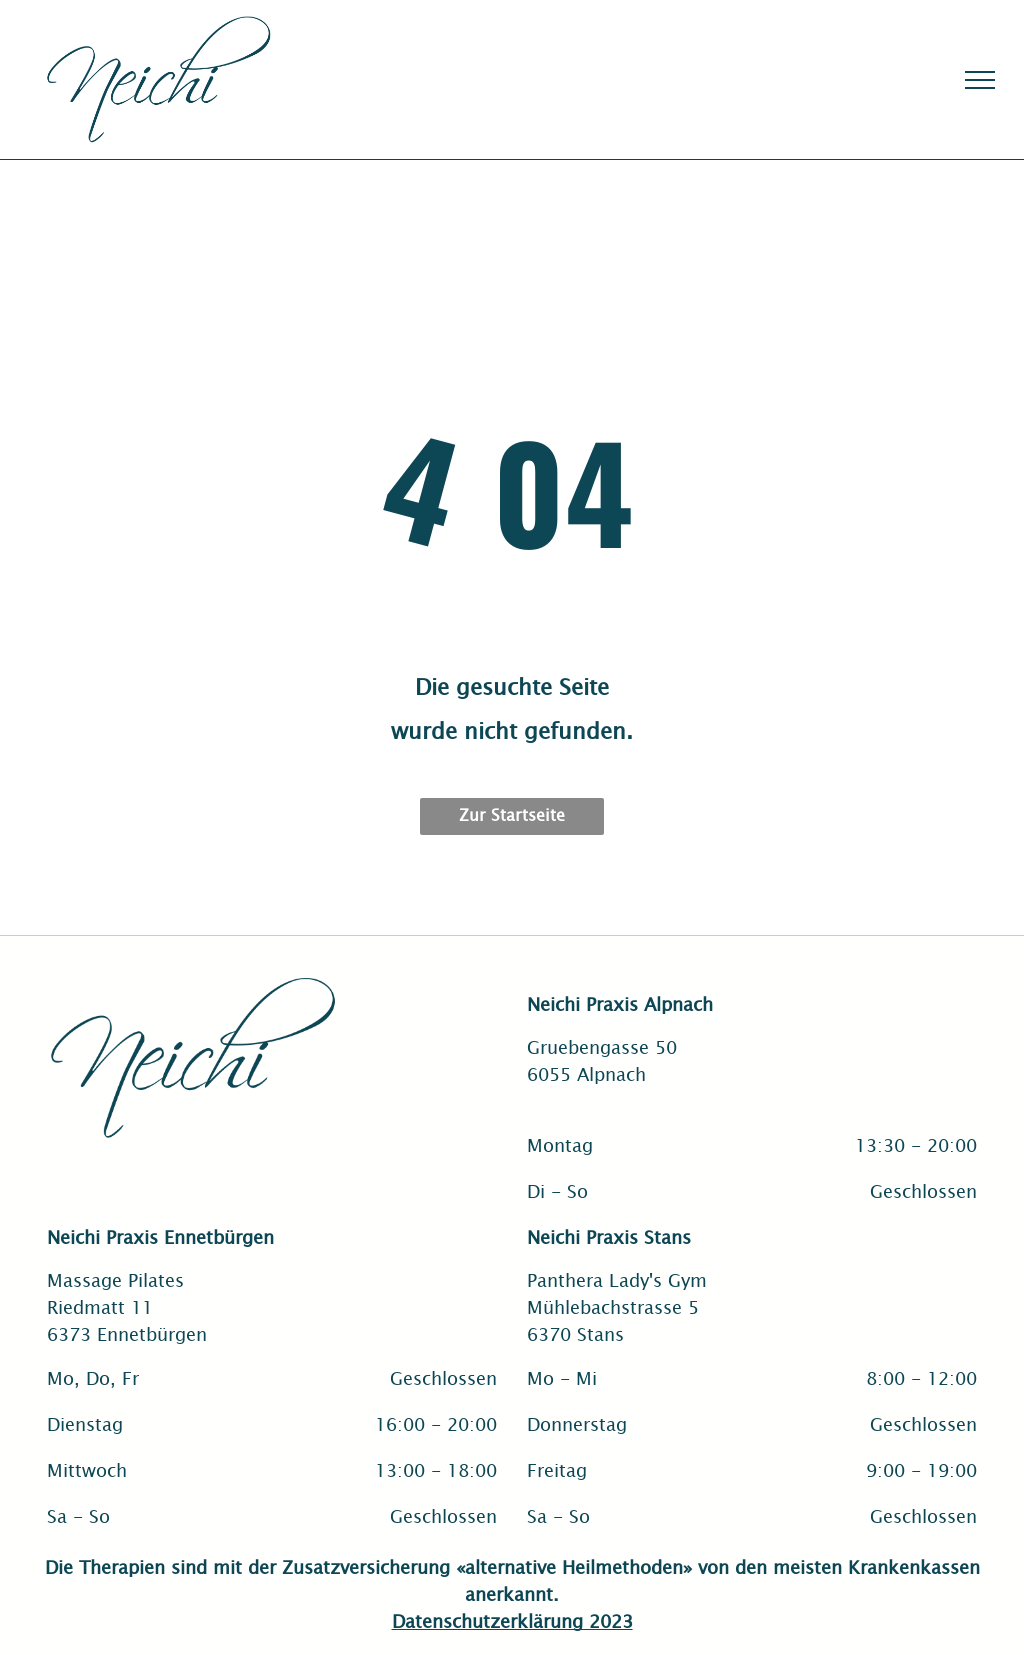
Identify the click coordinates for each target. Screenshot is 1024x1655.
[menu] (980, 80)
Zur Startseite (512, 814)
